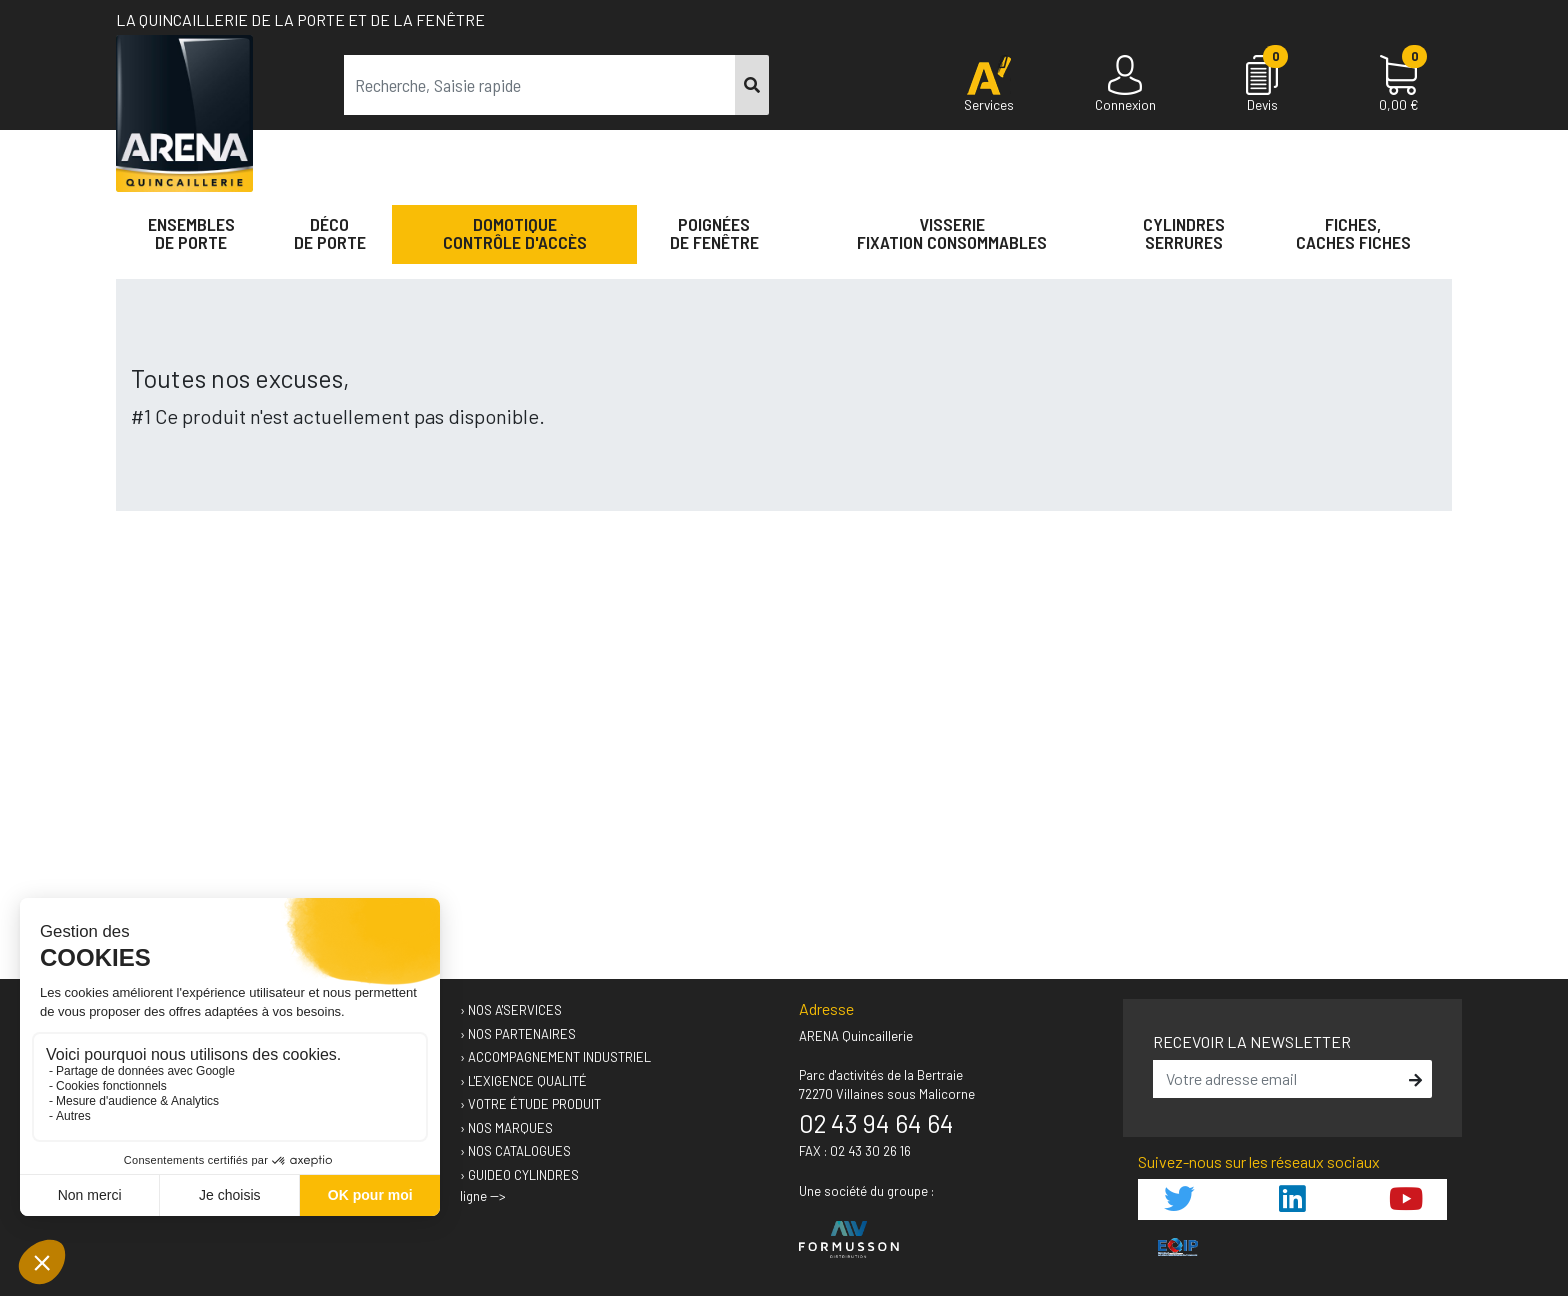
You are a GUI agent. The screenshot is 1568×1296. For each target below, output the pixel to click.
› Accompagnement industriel (555, 1057)
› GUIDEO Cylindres (519, 1175)
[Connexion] (1125, 85)
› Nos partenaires (518, 1034)
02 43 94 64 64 (876, 1123)
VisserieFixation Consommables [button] (952, 233)
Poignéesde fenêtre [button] (714, 233)
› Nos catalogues (515, 1151)
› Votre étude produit (530, 1104)
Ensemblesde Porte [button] (191, 233)
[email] (1278, 1079)
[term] (540, 85)
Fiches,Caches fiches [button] (1353, 233)
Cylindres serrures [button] (1184, 233)
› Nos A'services (511, 1010)
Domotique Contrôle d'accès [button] (515, 233)
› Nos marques (506, 1128)
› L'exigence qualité (523, 1081)
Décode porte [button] (330, 233)
